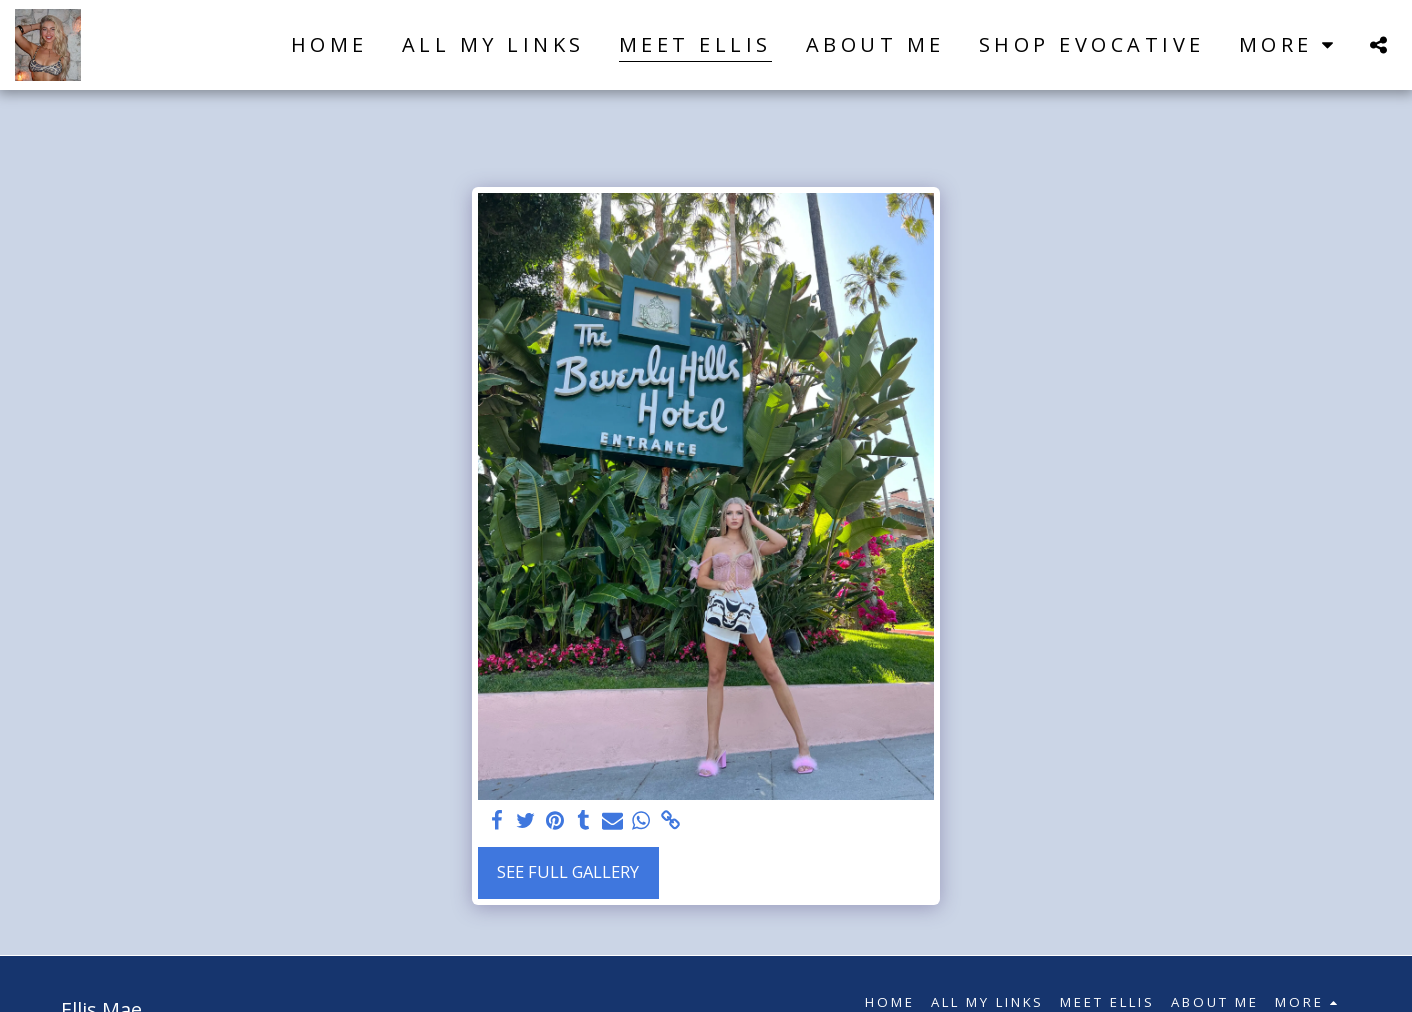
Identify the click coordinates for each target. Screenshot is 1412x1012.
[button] (1378, 44)
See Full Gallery (568, 871)
